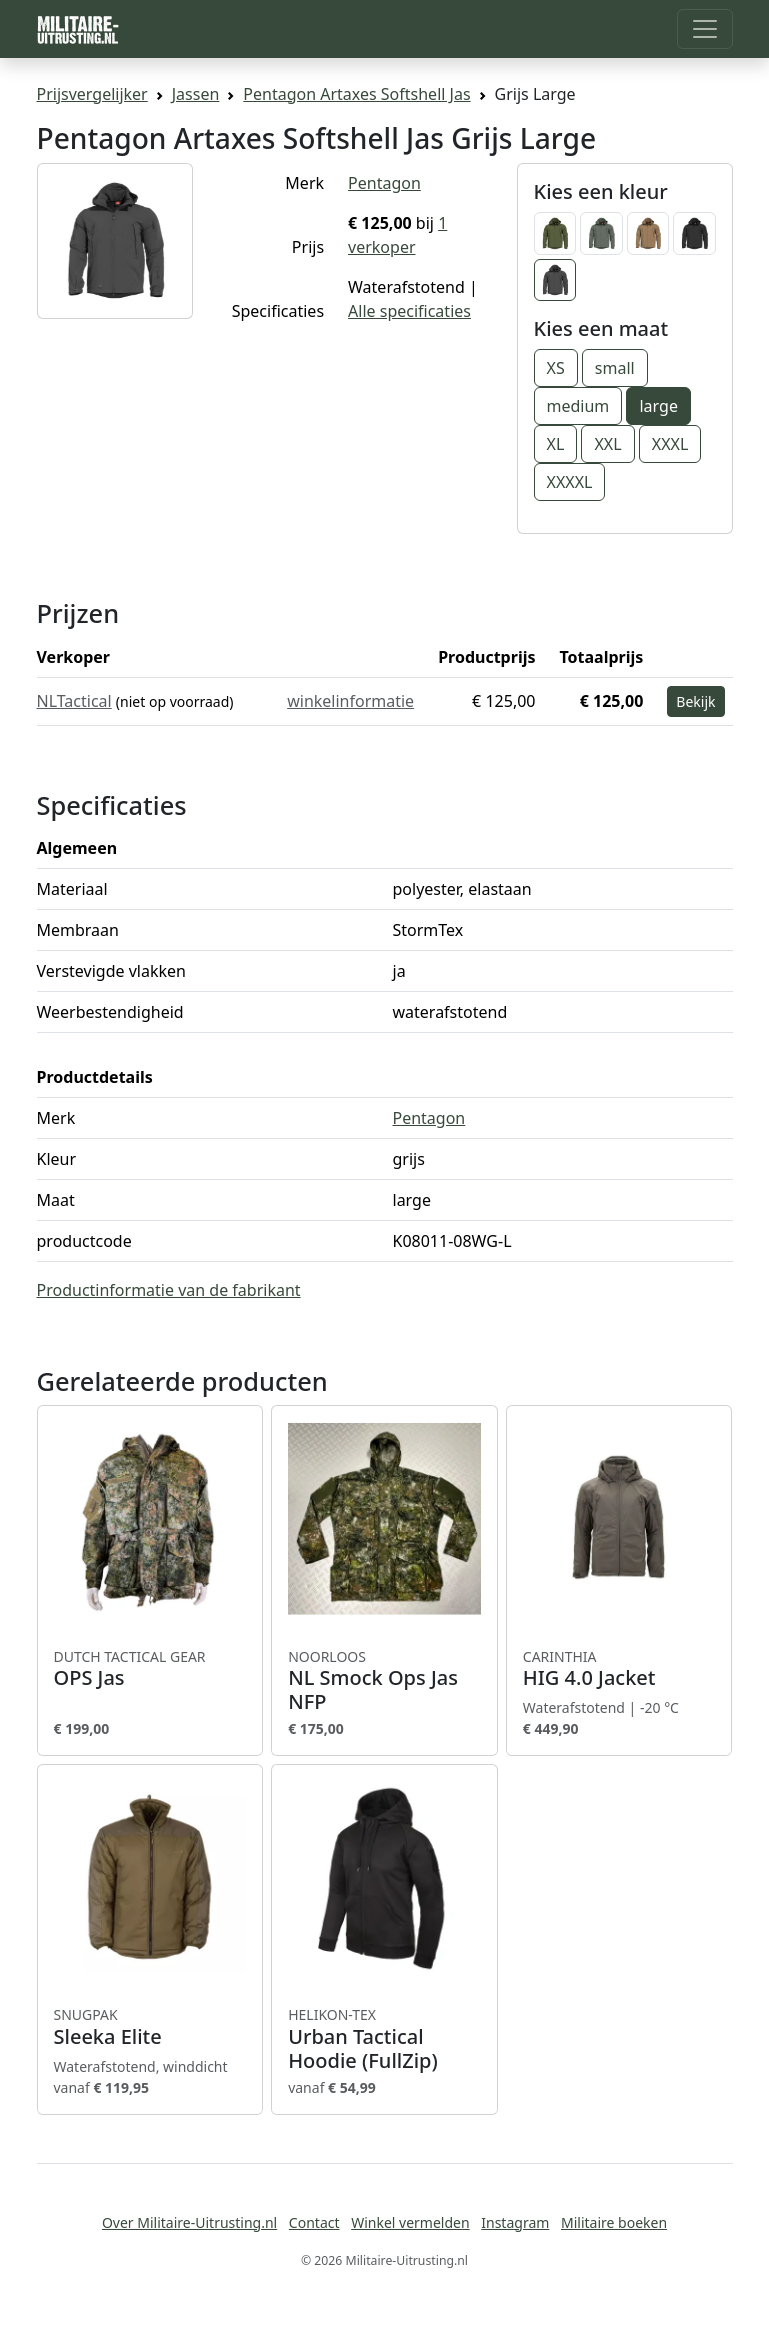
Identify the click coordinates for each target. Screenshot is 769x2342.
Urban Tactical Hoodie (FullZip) (384, 2039)
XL (556, 444)
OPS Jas (150, 1669)
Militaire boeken (614, 2222)
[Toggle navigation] (705, 29)
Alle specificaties (409, 311)
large (658, 406)
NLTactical (74, 701)
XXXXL (570, 482)
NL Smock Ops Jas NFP (384, 1681)
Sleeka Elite (150, 2027)
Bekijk (695, 701)
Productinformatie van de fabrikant (169, 1290)
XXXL (670, 444)
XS (556, 368)
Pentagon (384, 183)
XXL (607, 444)
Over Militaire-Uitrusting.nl (189, 2222)
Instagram (515, 2222)
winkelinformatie (350, 701)
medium (578, 406)
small (615, 368)
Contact (314, 2222)
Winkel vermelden (410, 2222)
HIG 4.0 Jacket (619, 1669)
